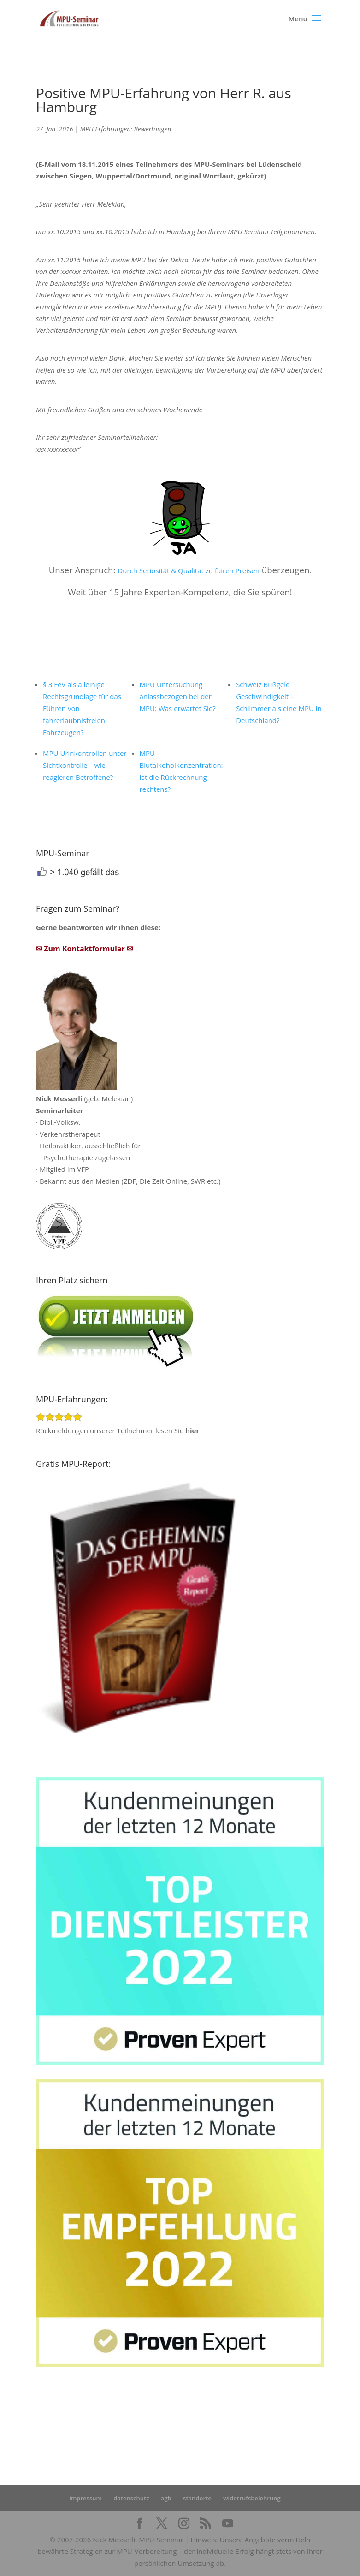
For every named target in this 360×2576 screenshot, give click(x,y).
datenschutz (131, 2498)
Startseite (206, 2422)
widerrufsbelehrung (252, 2498)
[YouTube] (227, 2524)
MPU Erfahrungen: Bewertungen (125, 129)
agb (166, 2498)
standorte (197, 2498)
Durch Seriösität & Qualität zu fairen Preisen (189, 570)
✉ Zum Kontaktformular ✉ (84, 949)
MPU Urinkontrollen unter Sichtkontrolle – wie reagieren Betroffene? (84, 765)
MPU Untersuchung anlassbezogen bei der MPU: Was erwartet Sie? (178, 696)
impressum (85, 2498)
